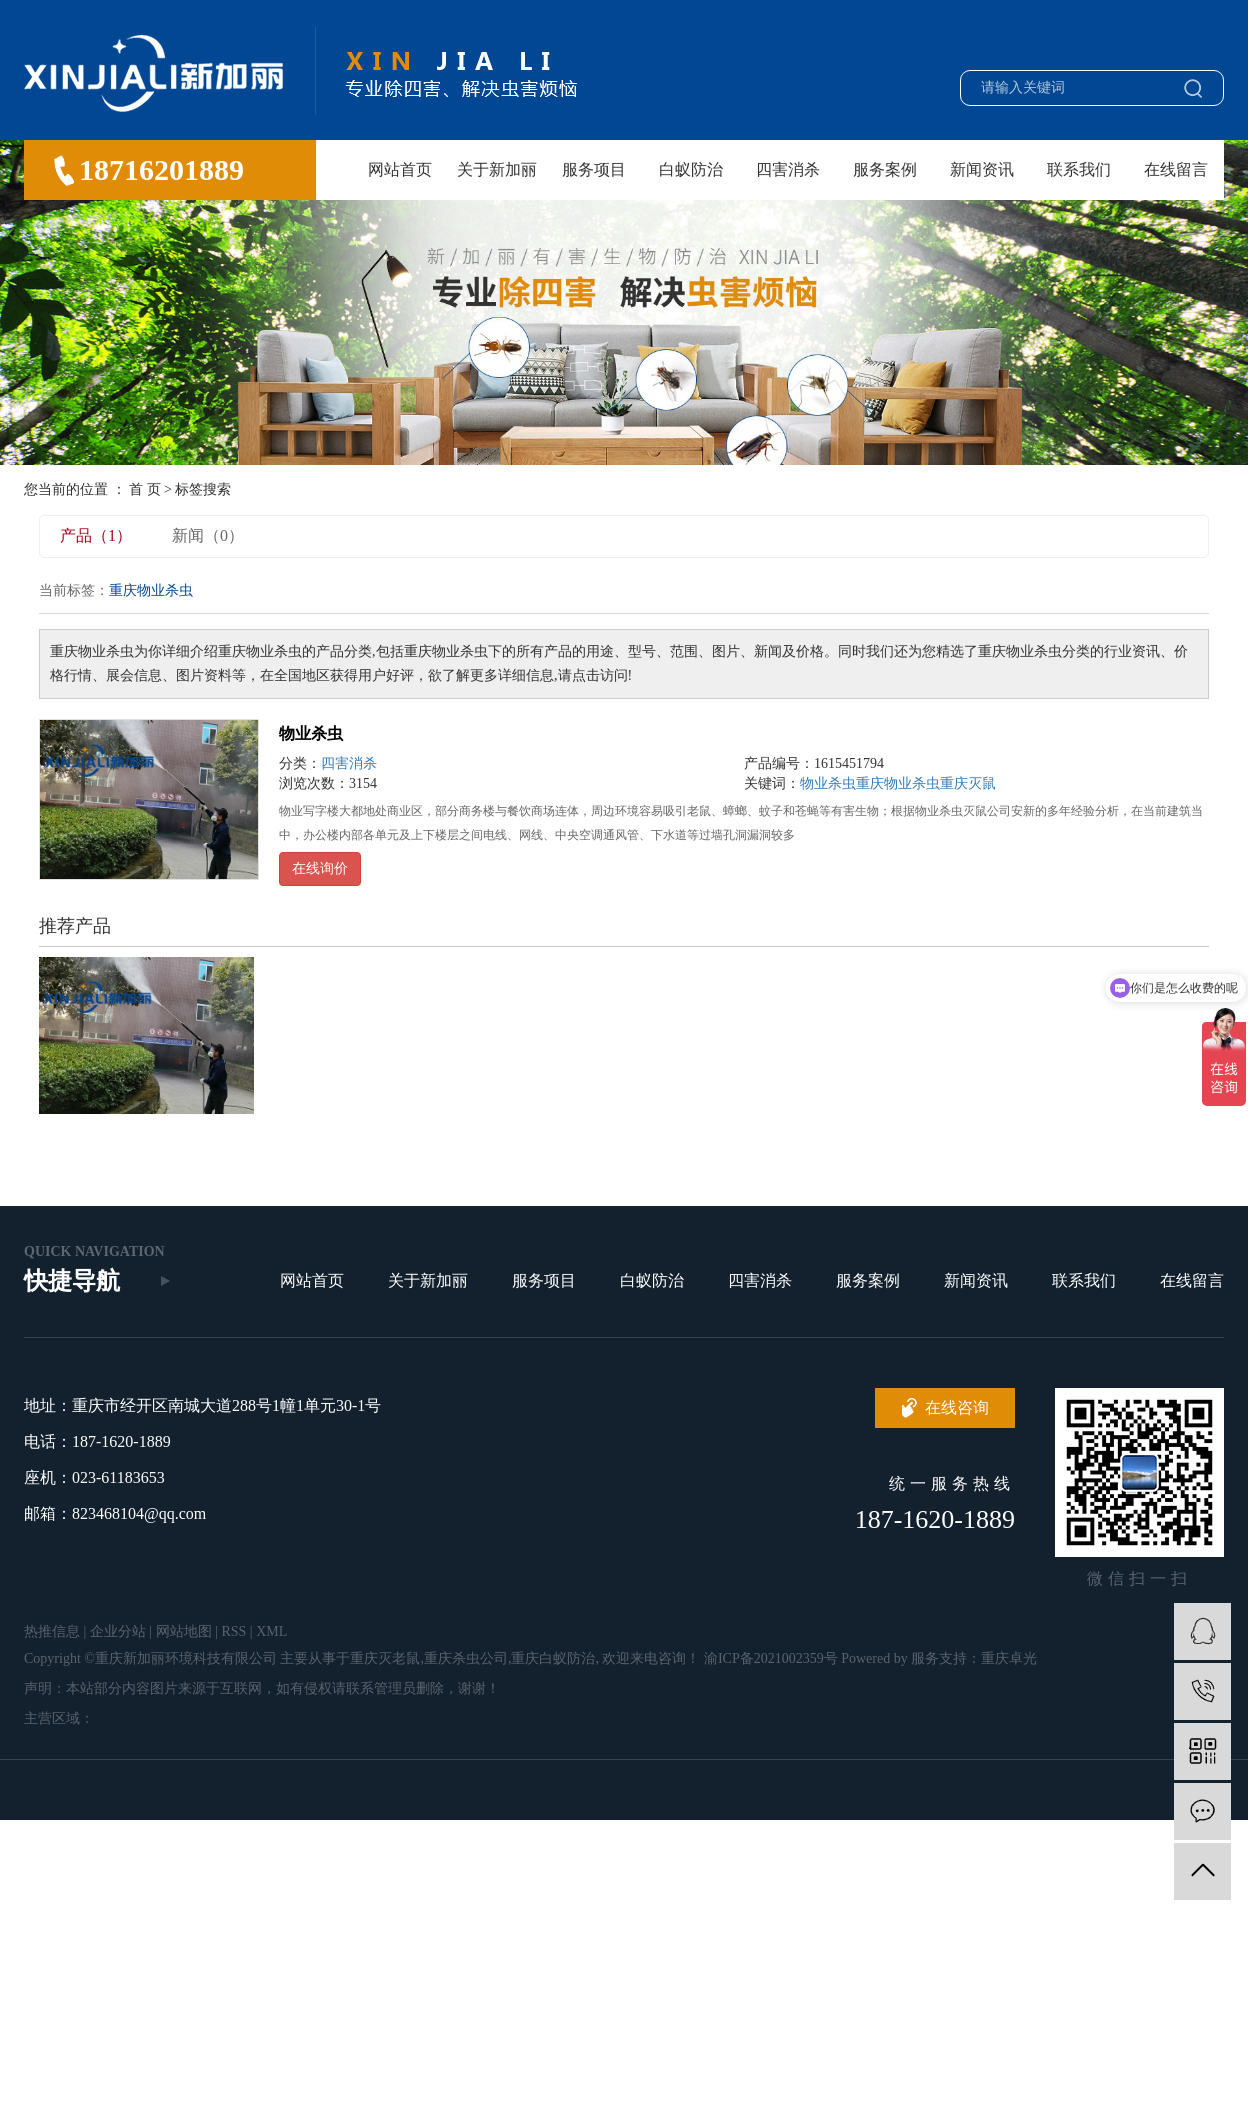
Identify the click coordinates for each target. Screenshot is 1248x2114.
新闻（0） (208, 535)
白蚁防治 (691, 169)
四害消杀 (788, 169)
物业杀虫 (311, 733)
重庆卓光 (1009, 1658)
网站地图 (184, 1631)
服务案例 (885, 169)
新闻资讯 (982, 169)
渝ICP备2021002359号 (771, 1658)
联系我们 (1079, 169)
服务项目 (594, 169)
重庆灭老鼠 (385, 1658)
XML (271, 1631)
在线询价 (320, 868)
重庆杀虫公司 (466, 1658)
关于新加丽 (497, 169)
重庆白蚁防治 (553, 1658)
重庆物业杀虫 (898, 783)
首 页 (145, 489)
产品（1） (96, 535)
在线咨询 (957, 1407)
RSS (233, 1631)
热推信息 (52, 1631)
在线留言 (1176, 169)
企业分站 (118, 1631)
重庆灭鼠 (968, 783)
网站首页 (400, 169)
